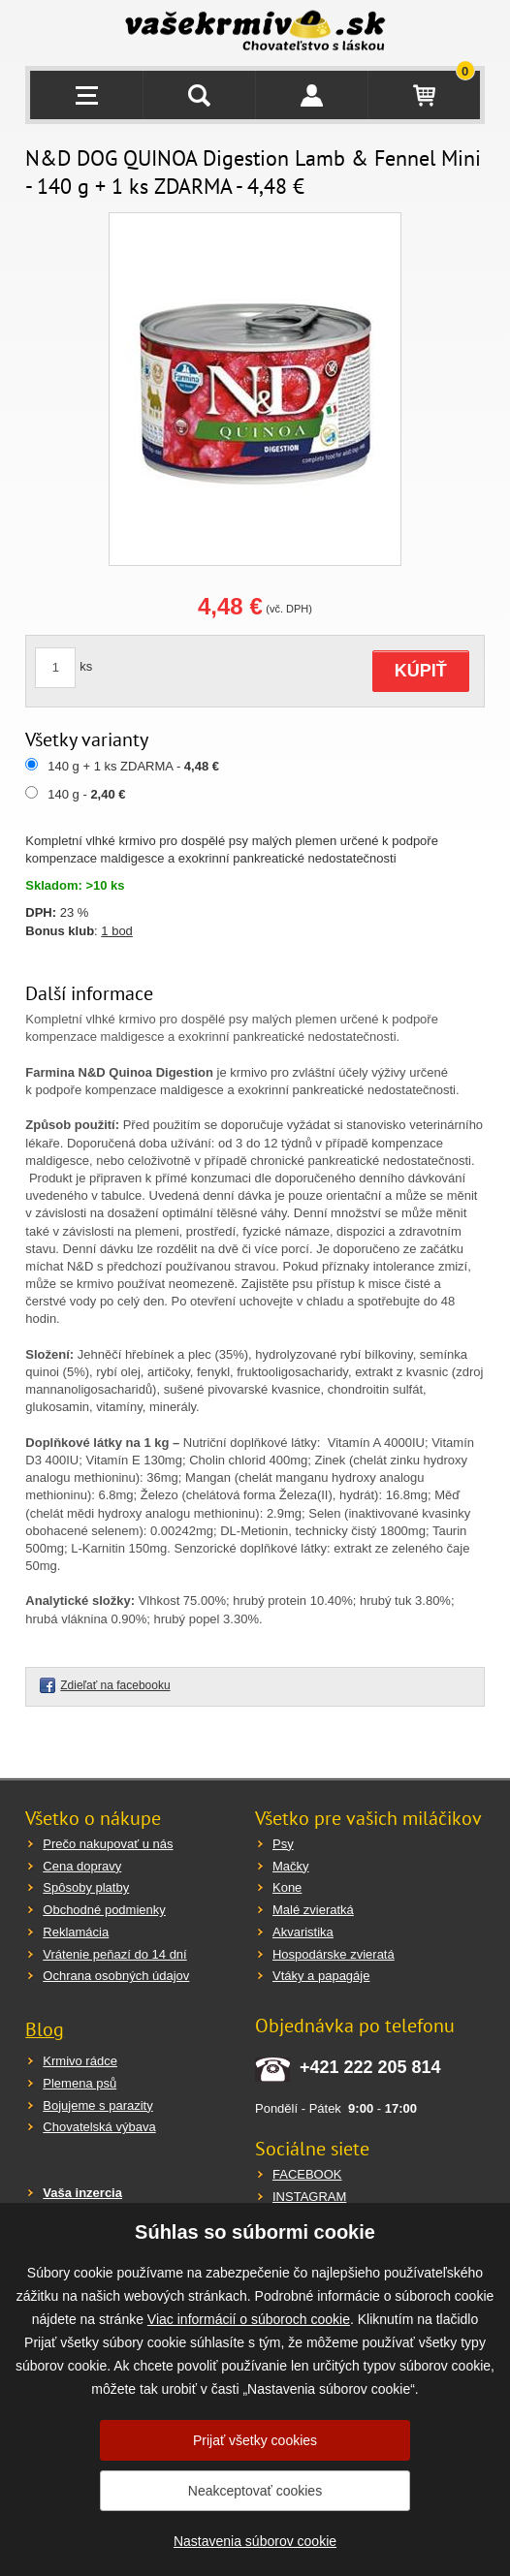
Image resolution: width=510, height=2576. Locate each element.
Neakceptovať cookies (255, 2490)
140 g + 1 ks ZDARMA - (133, 766)
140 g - (86, 794)
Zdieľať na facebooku (115, 1685)
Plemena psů (79, 2083)
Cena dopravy (82, 1866)
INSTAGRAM (309, 2196)
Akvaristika (303, 1932)
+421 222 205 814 (370, 2067)
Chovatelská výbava (99, 2127)
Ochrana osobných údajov (116, 1975)
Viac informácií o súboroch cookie (248, 2319)
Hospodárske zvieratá (333, 1954)
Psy (283, 1844)
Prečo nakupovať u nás (108, 1844)
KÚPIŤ (421, 670)
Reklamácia (76, 1932)
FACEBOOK (307, 2174)
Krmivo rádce (80, 2061)
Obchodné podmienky (104, 1909)
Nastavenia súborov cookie (255, 2541)
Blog (44, 2029)
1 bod (117, 931)
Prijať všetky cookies (255, 2440)
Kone (287, 1887)
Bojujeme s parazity (97, 2105)
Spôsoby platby (86, 1887)
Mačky (290, 1866)
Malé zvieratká (313, 1909)
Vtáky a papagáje (320, 1975)
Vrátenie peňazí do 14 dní (114, 1954)
